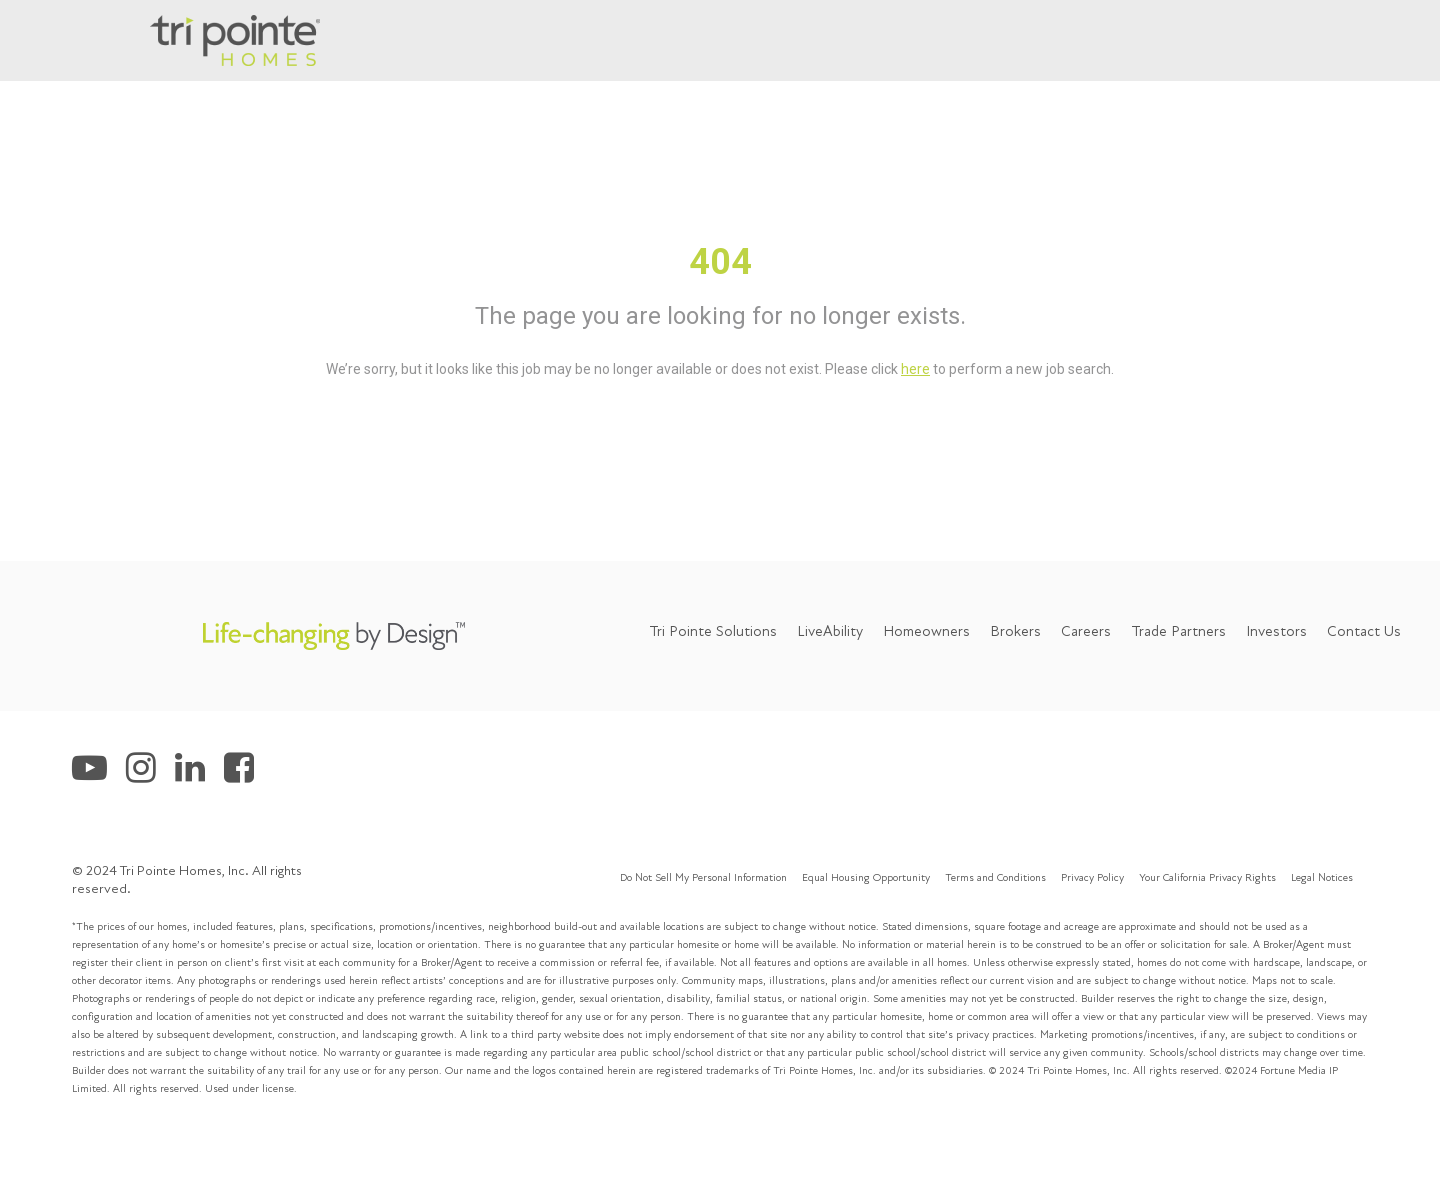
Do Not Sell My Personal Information (703, 877)
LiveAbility (830, 631)
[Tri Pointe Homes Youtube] (99, 774)
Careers (1086, 631)
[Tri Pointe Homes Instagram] (150, 774)
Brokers (1015, 631)
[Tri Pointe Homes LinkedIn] (199, 774)
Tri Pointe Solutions (713, 631)
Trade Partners (1178, 631)
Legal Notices (1322, 877)
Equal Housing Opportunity (866, 877)
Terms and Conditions (995, 877)
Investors (1276, 631)
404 (720, 262)
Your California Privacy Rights (1207, 877)
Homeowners (926, 631)
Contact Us (1364, 631)
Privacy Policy (1092, 877)
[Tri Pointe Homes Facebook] (246, 774)
